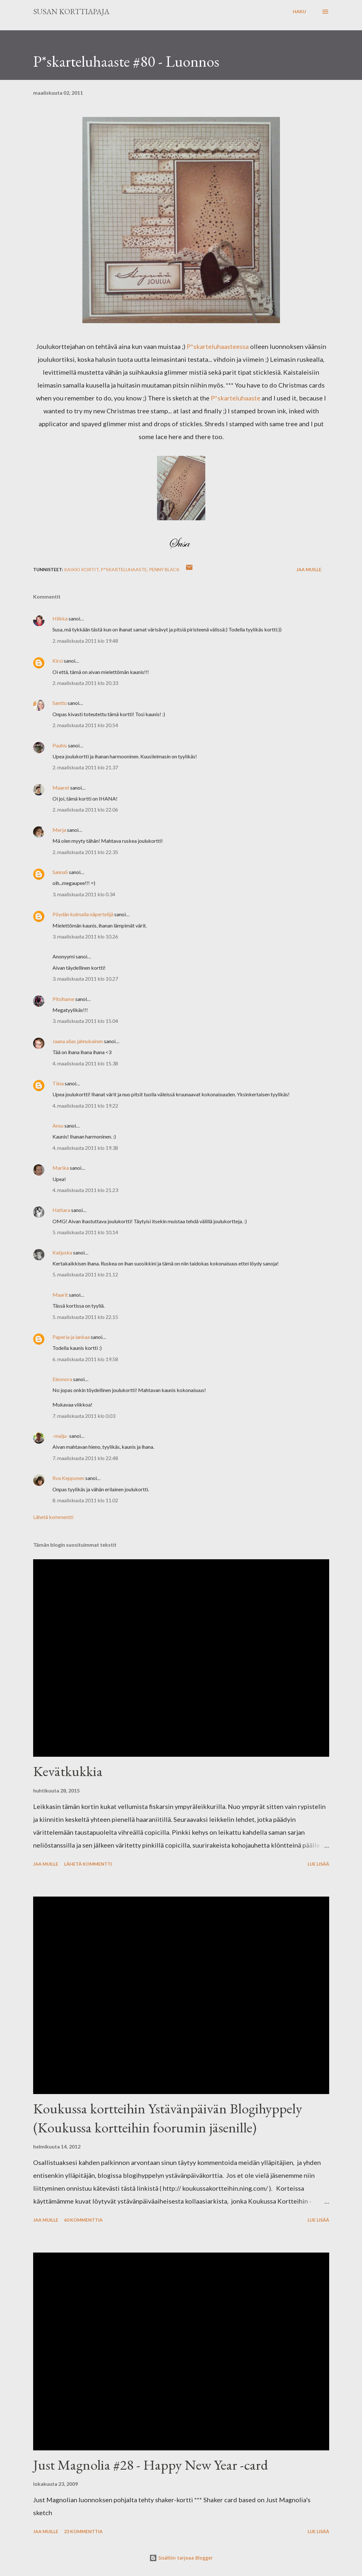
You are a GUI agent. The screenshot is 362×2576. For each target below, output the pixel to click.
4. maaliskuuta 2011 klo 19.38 (85, 1148)
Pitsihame (63, 999)
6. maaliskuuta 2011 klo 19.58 (85, 1359)
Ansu (57, 1125)
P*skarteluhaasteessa (217, 346)
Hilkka (60, 618)
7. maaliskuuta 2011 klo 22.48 (85, 1458)
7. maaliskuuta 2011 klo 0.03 (83, 1416)
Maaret (60, 787)
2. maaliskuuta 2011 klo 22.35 (85, 852)
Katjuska (62, 1252)
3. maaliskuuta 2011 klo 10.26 (85, 936)
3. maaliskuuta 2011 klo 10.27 (85, 979)
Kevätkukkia (68, 1771)
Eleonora (62, 1379)
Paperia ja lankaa (71, 1337)
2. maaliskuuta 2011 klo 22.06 (85, 809)
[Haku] (299, 11)
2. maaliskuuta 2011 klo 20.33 (85, 683)
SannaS (60, 872)
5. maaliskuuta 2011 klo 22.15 (85, 1317)
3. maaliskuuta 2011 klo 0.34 (83, 894)
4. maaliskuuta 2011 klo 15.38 (85, 1063)
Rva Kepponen (68, 1478)
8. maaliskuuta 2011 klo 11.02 (85, 1500)
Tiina (58, 1083)
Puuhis (59, 745)
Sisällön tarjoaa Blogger (181, 2558)
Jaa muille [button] (308, 569)
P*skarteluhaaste (235, 398)
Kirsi (57, 661)
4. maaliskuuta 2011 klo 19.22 (85, 1105)
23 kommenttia (83, 2531)
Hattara (61, 1210)
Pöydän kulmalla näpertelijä (82, 914)
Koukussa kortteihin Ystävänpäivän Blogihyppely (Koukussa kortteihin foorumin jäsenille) (167, 2118)
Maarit (60, 1295)
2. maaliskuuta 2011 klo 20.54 (85, 725)
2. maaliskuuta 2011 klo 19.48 (85, 641)
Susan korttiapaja (71, 11)
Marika (60, 1168)
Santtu (59, 703)
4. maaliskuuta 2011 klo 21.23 (85, 1190)
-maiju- (60, 1436)
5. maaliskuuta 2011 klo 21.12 (85, 1274)
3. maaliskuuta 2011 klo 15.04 (85, 1021)
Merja (59, 830)
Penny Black (164, 569)
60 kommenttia (83, 2220)
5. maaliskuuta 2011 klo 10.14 (85, 1232)
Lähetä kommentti (53, 1517)
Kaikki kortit (81, 569)
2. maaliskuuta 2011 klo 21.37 (85, 767)
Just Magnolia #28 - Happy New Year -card (150, 2465)
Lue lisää (318, 1864)
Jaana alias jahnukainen (77, 1041)
